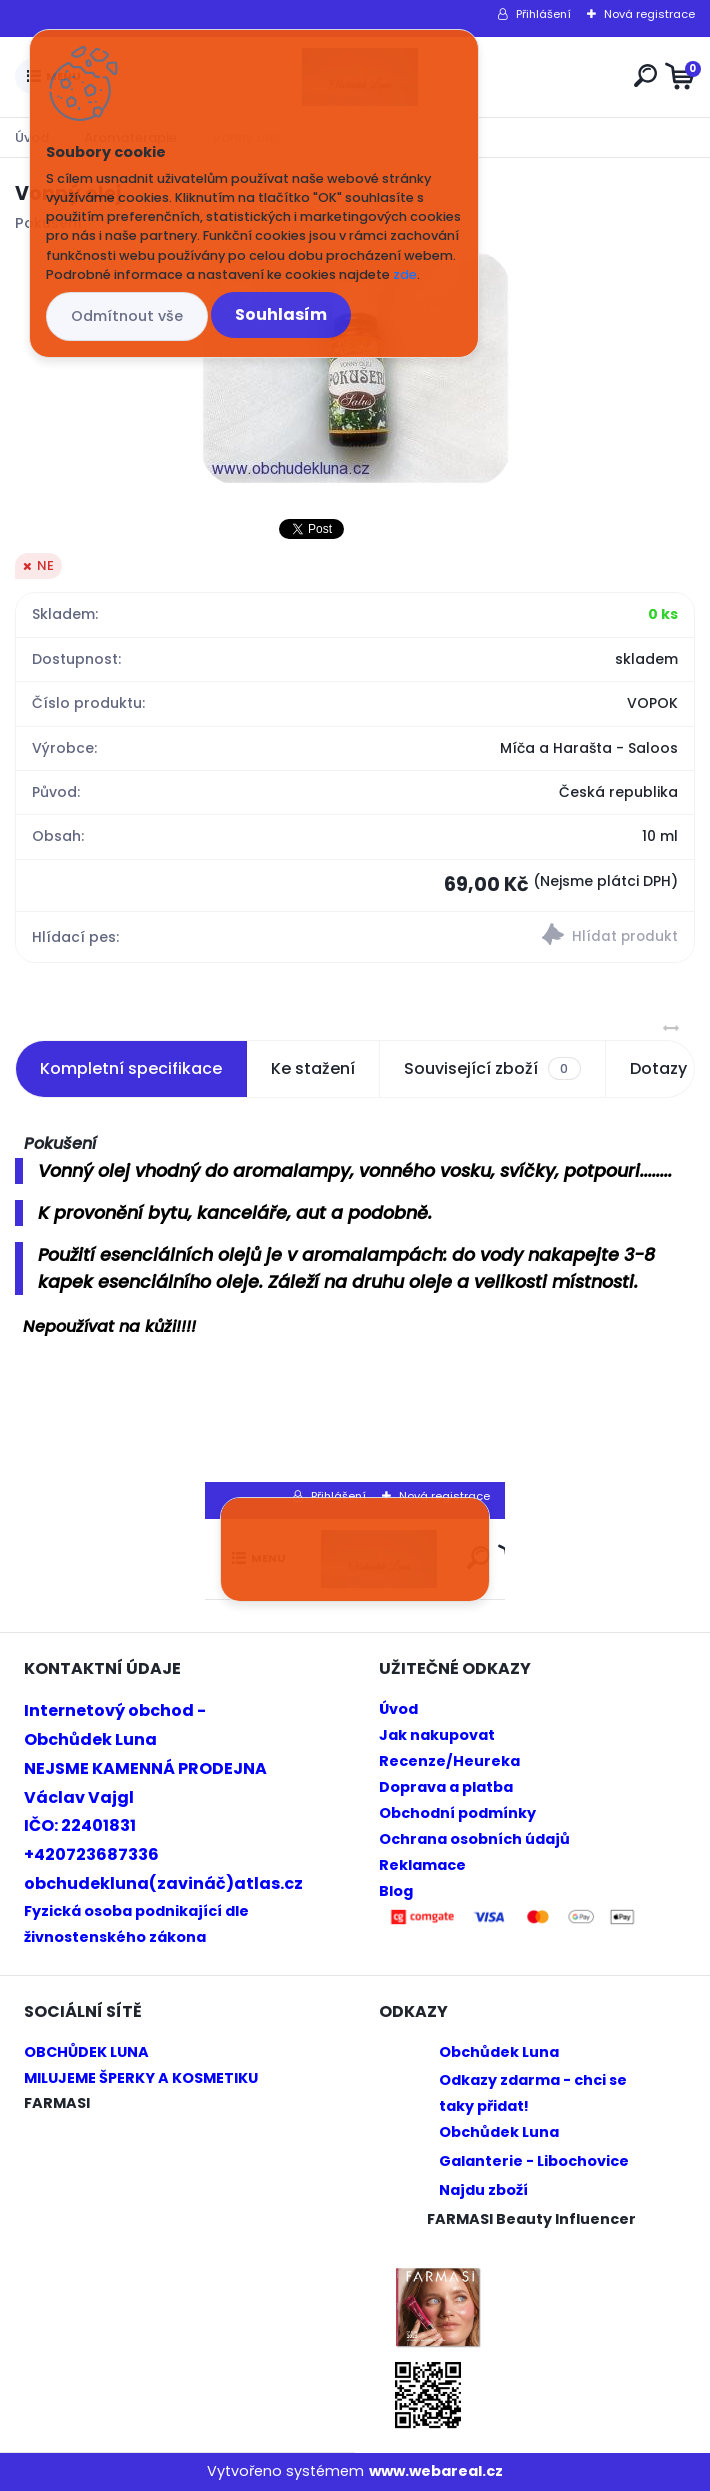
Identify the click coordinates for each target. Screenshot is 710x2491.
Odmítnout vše (127, 316)
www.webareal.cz (436, 2471)
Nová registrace (649, 14)
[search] (645, 75)
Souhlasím (281, 314)
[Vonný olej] (355, 368)
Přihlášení (543, 14)
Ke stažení (313, 1068)
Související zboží (492, 1069)
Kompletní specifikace (131, 1068)
